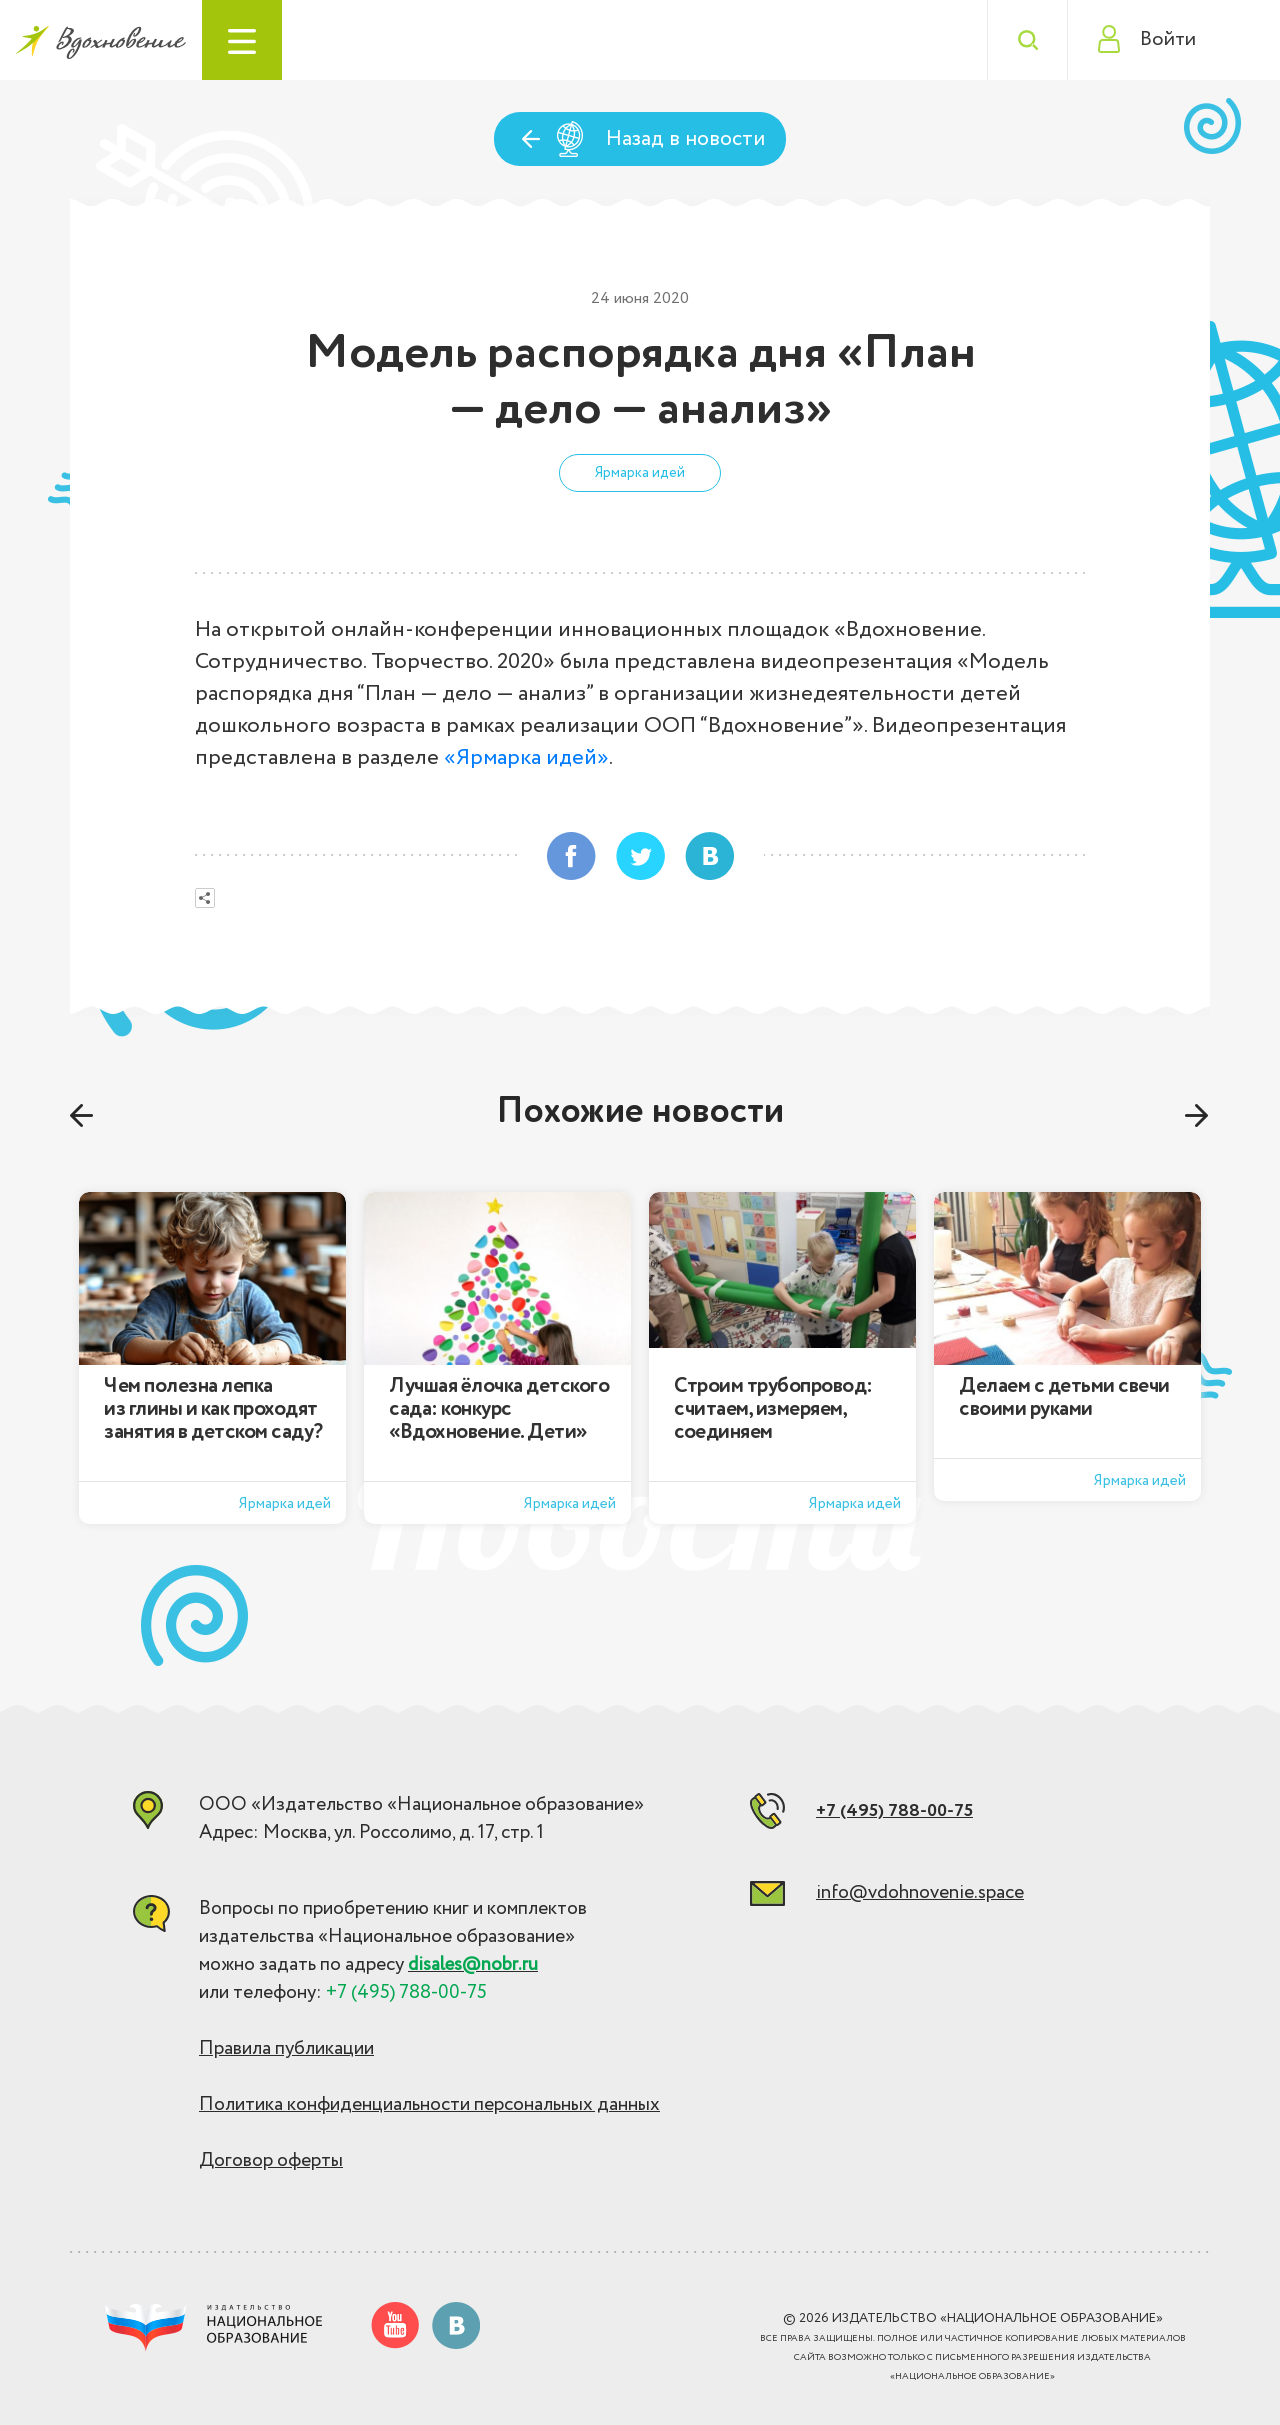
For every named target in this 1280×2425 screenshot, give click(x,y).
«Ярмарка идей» (526, 758)
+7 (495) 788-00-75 (894, 1811)
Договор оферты (271, 2161)
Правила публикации (286, 2049)
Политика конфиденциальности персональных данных (429, 2105)
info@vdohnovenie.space (920, 1893)
